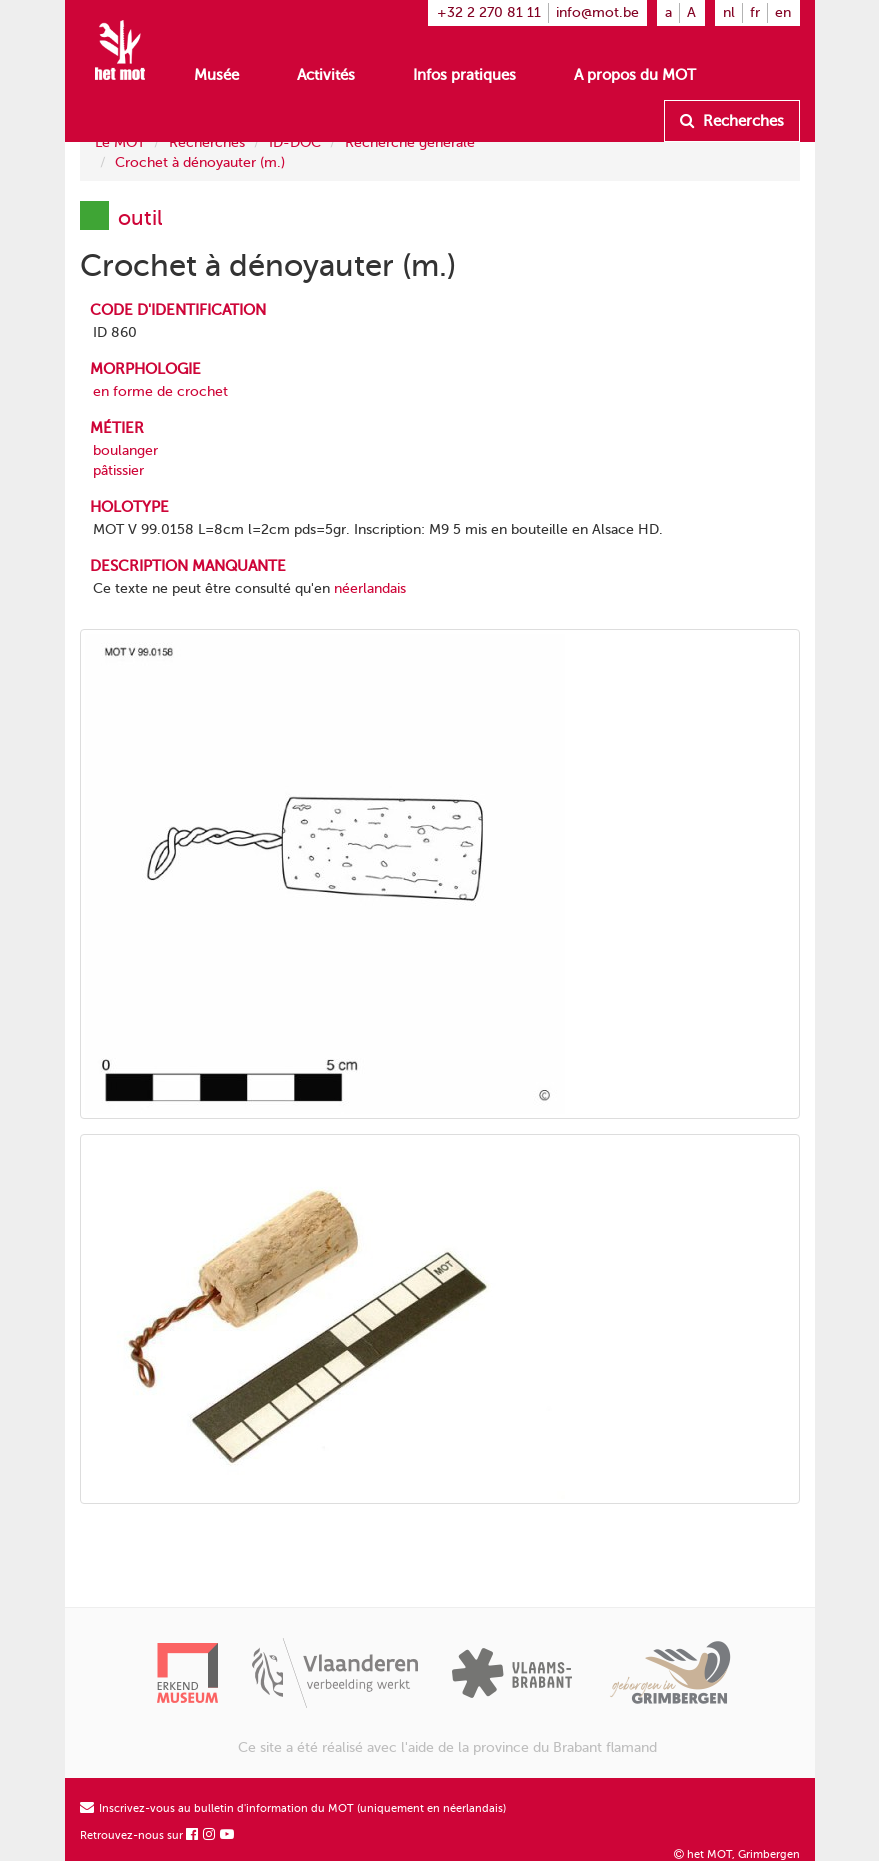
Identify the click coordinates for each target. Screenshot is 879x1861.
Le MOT (120, 142)
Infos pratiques (464, 75)
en (783, 12)
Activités (326, 75)
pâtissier (118, 470)
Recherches (732, 121)
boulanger (125, 450)
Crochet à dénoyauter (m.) (200, 162)
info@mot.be (597, 12)
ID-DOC (295, 142)
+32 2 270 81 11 (489, 12)
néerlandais (370, 588)
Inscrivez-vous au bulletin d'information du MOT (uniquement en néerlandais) (293, 1808)
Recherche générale (410, 142)
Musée (216, 75)
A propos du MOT (635, 75)
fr (755, 12)
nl (729, 12)
